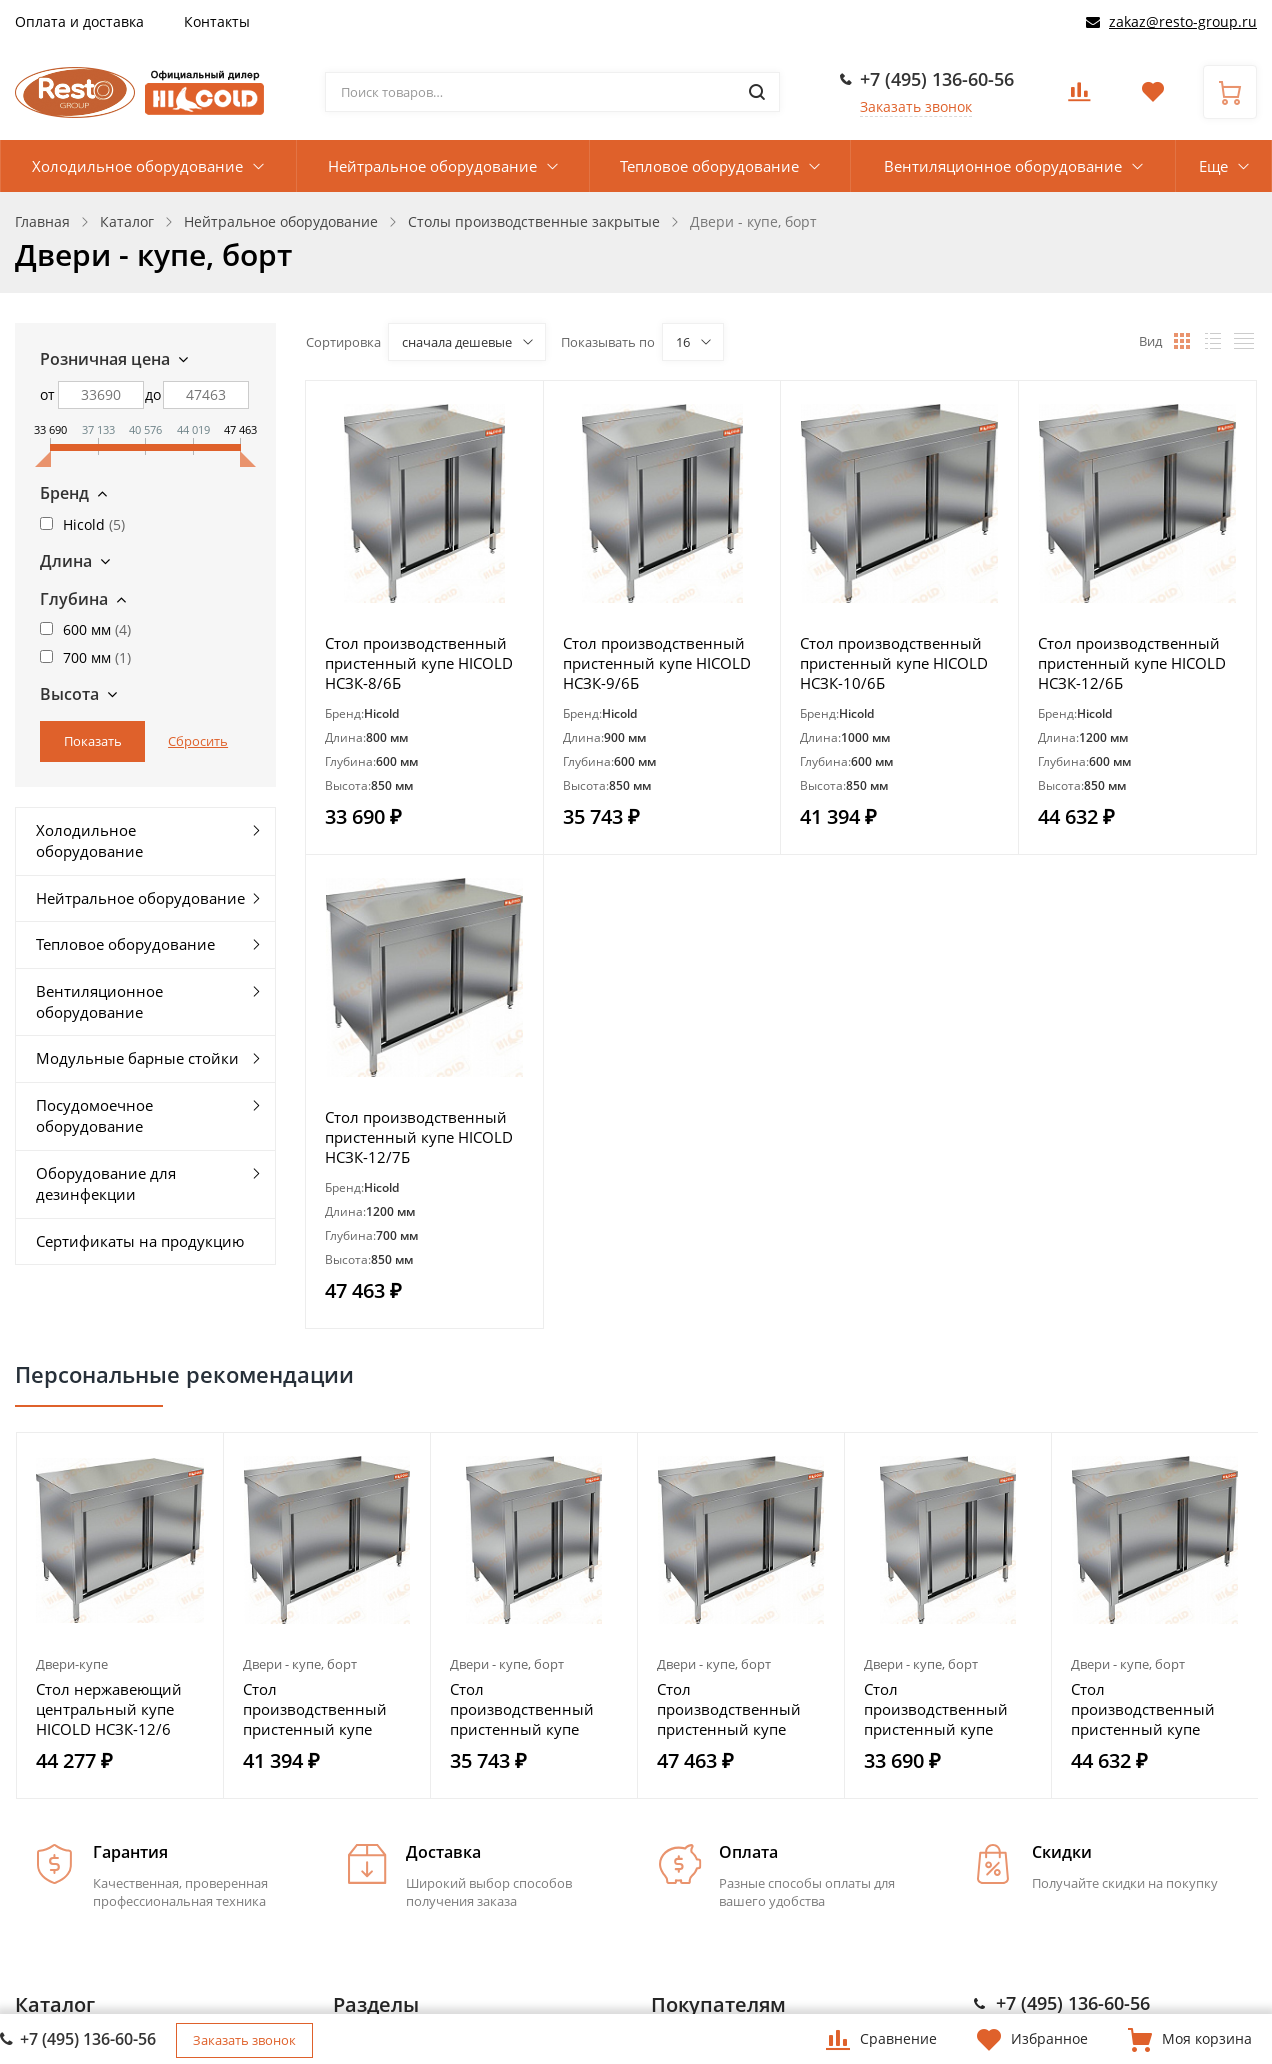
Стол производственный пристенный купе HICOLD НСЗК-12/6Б (1132, 663)
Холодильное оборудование (137, 166)
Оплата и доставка (79, 21)
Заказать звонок (916, 106)
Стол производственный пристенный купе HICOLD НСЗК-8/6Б (419, 663)
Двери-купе (72, 1664)
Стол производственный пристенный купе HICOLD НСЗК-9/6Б (657, 663)
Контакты (217, 21)
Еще (1213, 166)
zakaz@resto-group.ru (1183, 21)
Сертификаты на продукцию (140, 1241)
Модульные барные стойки (137, 1058)
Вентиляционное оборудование (1003, 166)
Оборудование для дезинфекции (106, 1183)
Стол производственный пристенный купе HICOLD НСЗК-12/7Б (419, 1137)
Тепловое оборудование (709, 166)
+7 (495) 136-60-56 (937, 79)
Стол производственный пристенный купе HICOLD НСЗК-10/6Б (894, 663)
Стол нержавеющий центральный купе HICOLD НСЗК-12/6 (109, 1709)
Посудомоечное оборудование (94, 1115)
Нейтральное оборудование (432, 166)
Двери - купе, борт (300, 1664)
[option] (120, 1615)
